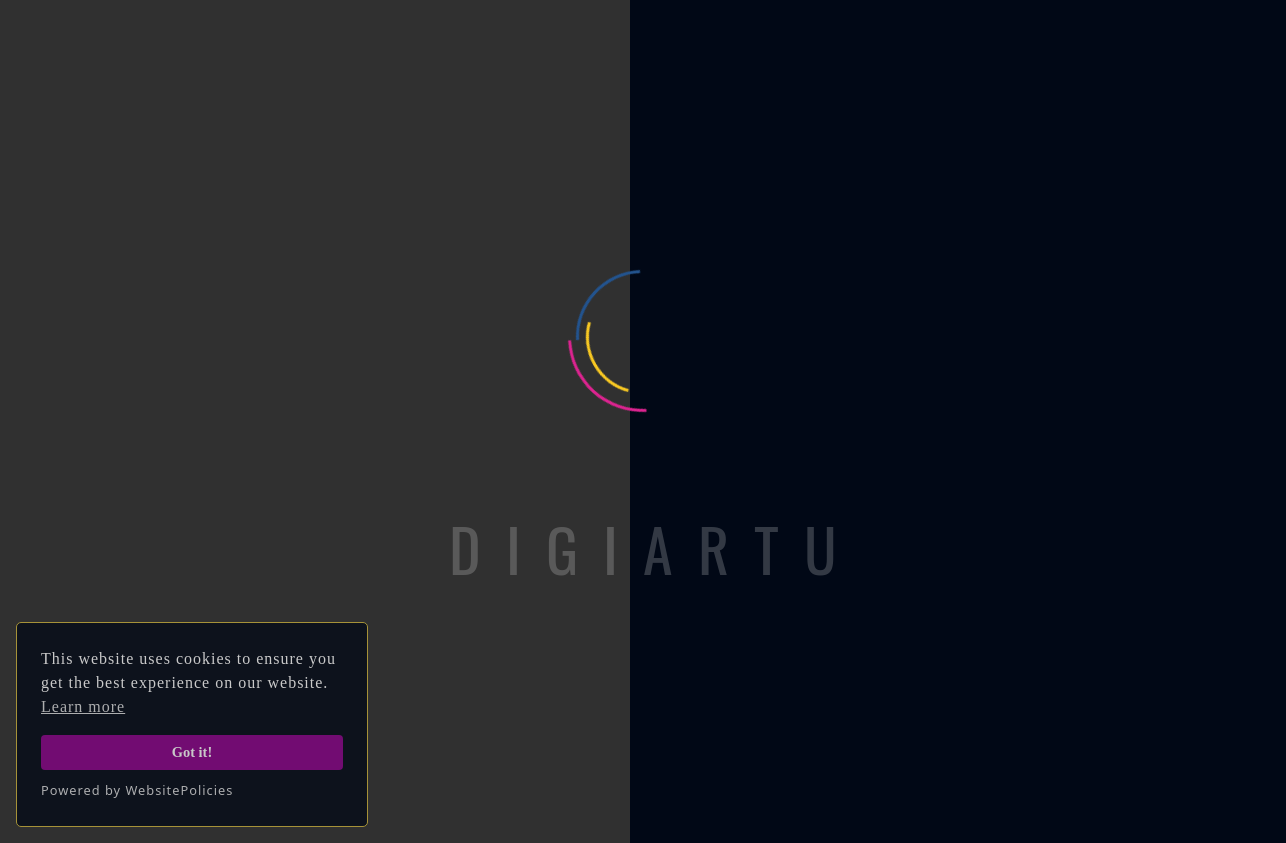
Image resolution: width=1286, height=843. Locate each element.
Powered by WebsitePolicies (137, 790)
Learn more (83, 706)
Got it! (192, 752)
